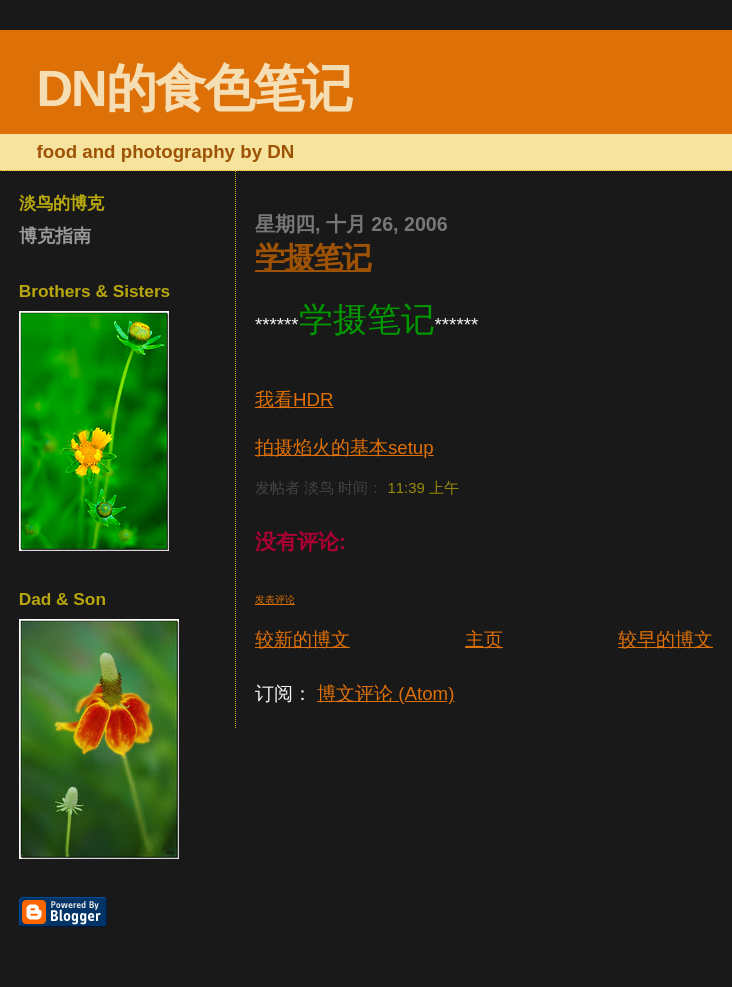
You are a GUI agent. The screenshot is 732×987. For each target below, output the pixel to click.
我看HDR (294, 399)
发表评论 (275, 599)
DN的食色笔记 (194, 88)
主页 (484, 639)
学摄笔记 (313, 257)
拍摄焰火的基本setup (344, 447)
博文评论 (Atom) (385, 693)
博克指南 (55, 236)
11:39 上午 (423, 487)
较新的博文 (302, 639)
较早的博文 (665, 639)
